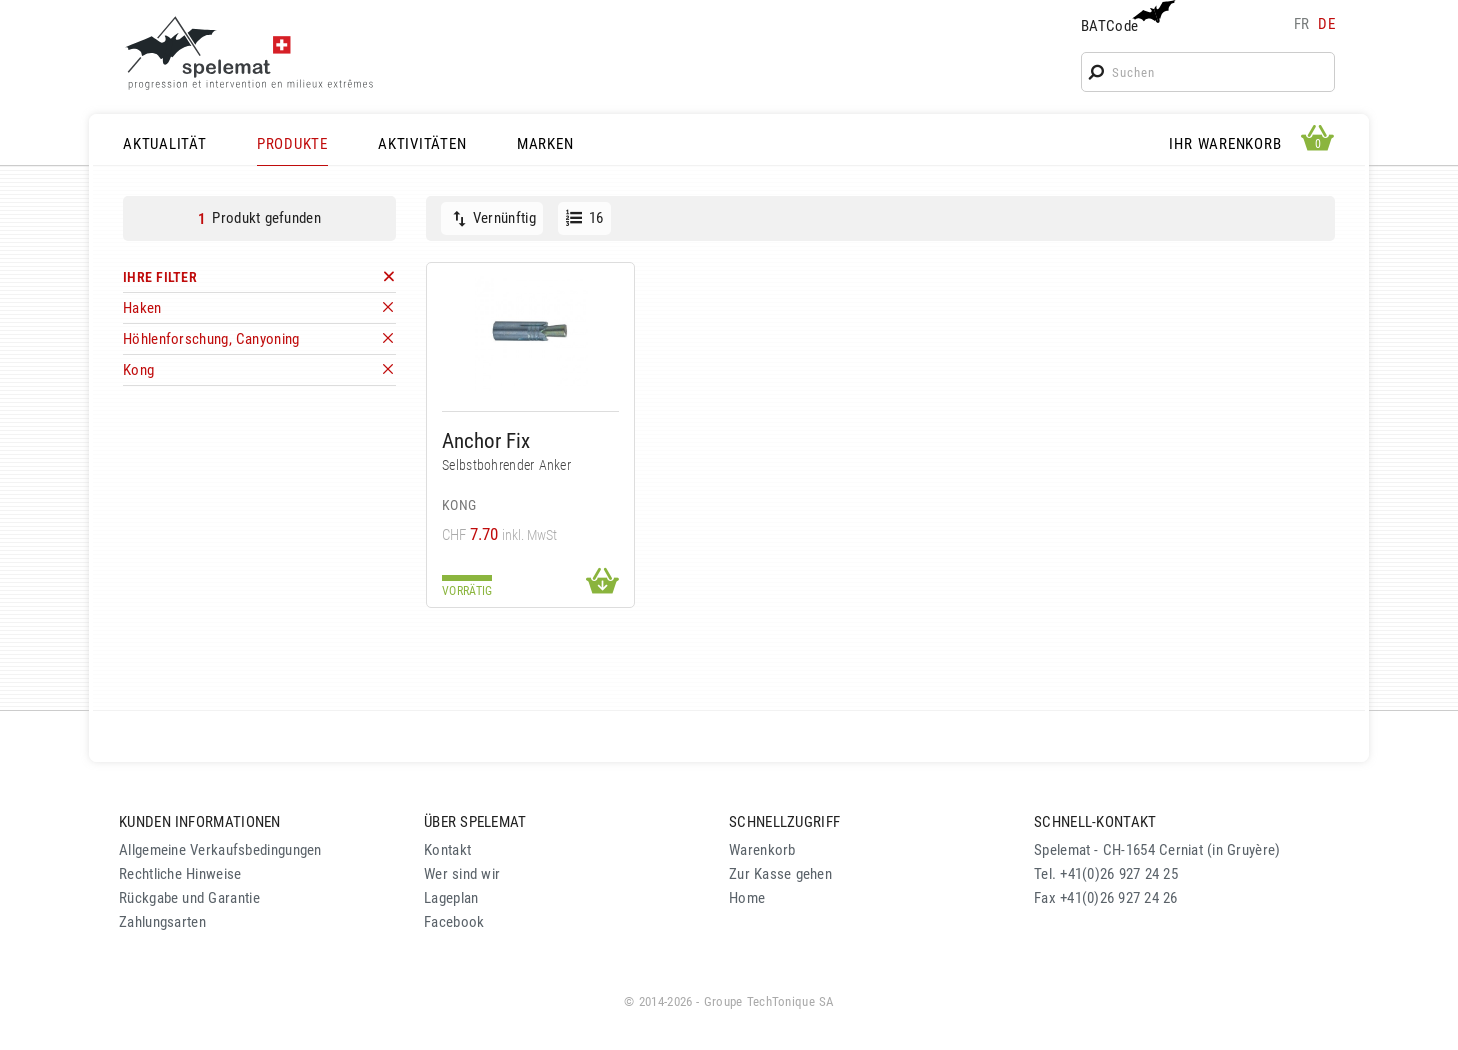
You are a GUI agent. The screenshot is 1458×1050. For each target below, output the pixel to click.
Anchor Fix (486, 440)
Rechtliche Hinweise (180, 874)
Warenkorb (762, 850)
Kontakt (447, 850)
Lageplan (451, 898)
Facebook (454, 922)
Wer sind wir (462, 874)
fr (1302, 24)
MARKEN (545, 144)
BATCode (1126, 17)
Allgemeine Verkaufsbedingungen (220, 850)
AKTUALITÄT (165, 144)
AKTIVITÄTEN (422, 144)
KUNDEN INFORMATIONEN (200, 822)
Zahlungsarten (162, 922)
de (1326, 24)
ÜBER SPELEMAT (475, 822)
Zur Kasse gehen (780, 874)
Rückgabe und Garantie (189, 898)
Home (747, 898)
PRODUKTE (292, 144)
